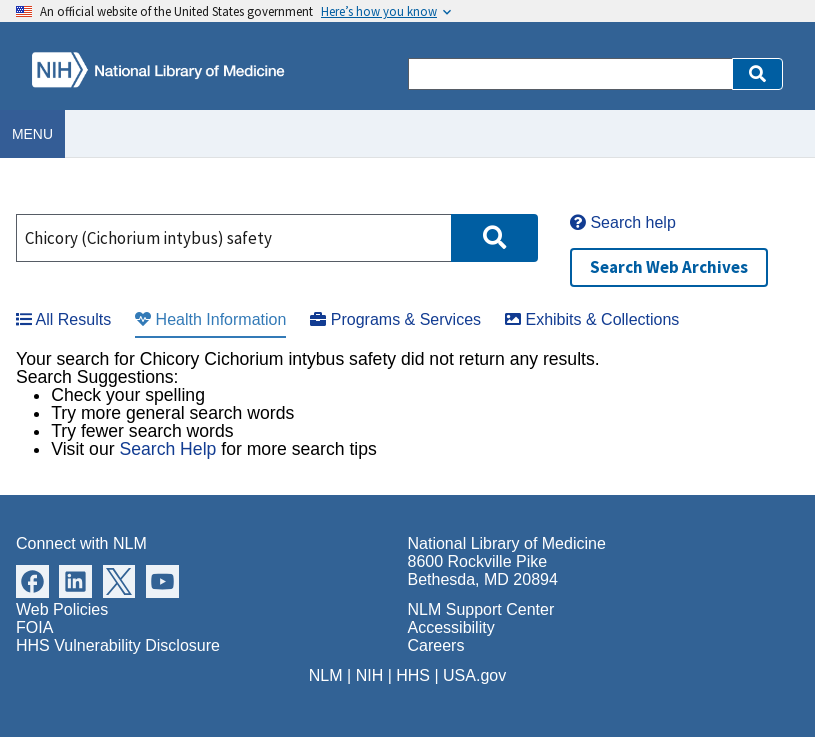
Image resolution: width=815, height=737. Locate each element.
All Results (63, 319)
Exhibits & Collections (592, 319)
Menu (32, 134)
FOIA (34, 627)
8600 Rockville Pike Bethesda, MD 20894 (483, 570)
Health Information (210, 319)
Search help (623, 222)
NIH (370, 675)
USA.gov (474, 675)
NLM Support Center (481, 609)
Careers (436, 645)
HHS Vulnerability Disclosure (118, 645)
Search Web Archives (669, 267)
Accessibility (451, 627)
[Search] (570, 74)
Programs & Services (395, 319)
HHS (413, 675)
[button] (757, 74)
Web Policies (62, 609)
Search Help (167, 449)
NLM (326, 675)
